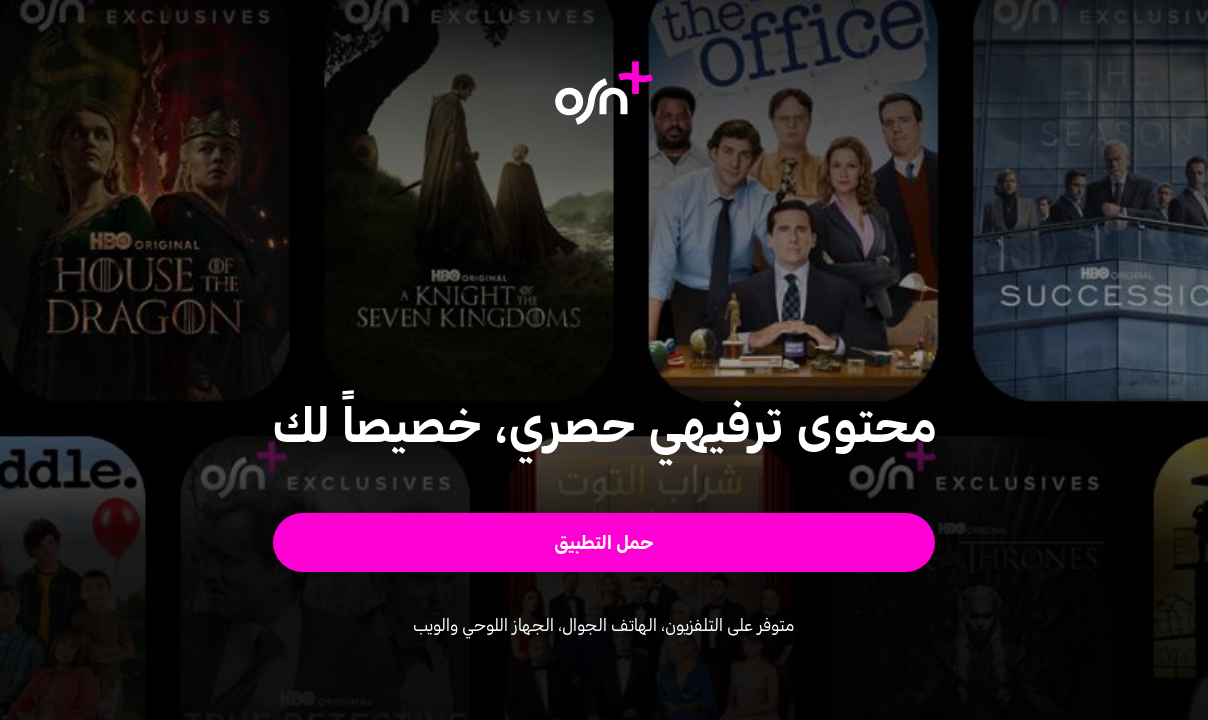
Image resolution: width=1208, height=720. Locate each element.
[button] (604, 542)
